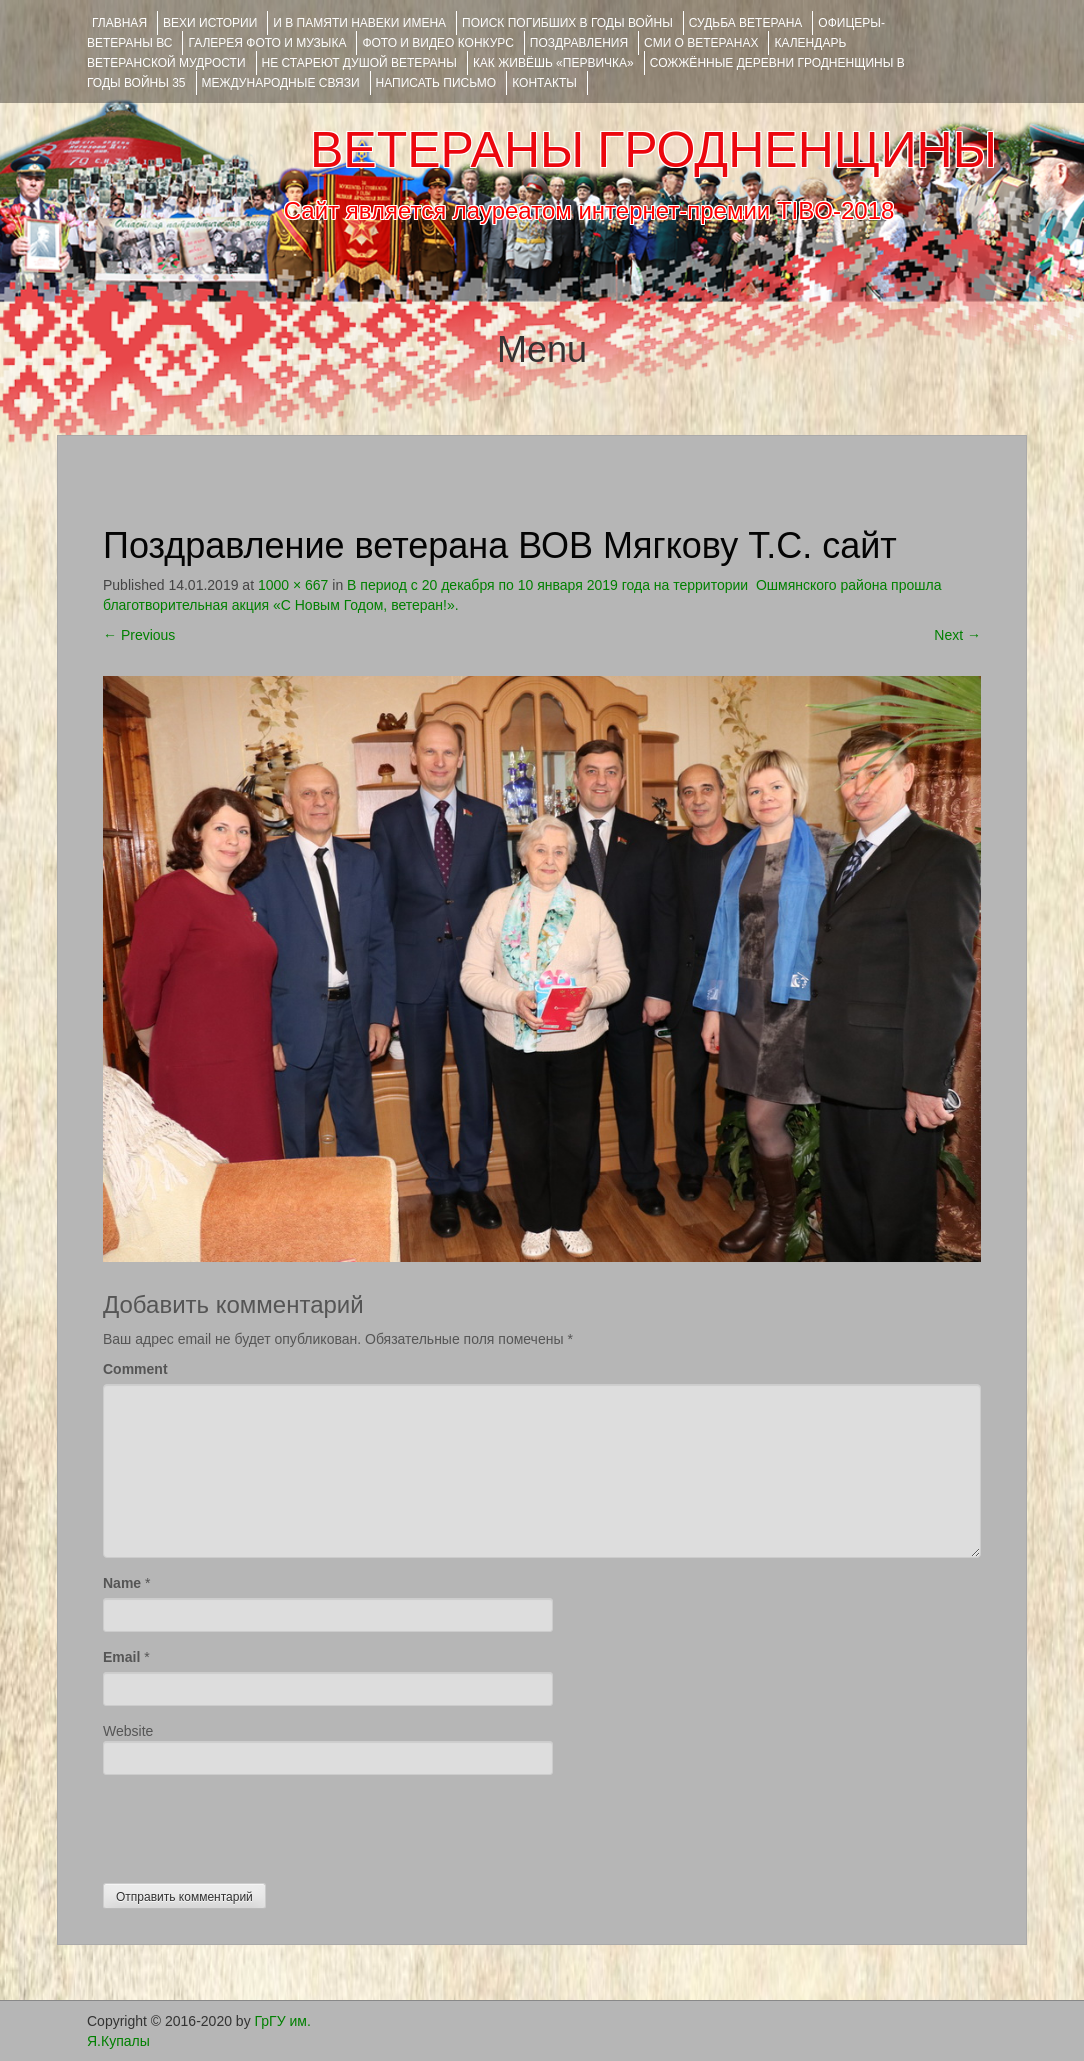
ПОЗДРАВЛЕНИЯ (579, 43)
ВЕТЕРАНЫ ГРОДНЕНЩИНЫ (653, 150)
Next (957, 635)
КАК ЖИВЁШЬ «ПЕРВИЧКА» (553, 63)
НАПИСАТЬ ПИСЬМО (436, 83)
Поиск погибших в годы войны (567, 23)
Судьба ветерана (746, 23)
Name (122, 1583)
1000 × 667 (293, 585)
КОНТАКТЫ (544, 83)
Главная (119, 23)
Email (121, 1657)
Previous (139, 635)
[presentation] (255, 1824)
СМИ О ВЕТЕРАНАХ (701, 43)
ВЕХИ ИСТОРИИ (210, 23)
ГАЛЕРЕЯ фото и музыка (267, 43)
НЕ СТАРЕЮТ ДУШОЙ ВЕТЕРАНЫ (359, 63)
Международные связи (281, 83)
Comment (135, 1369)
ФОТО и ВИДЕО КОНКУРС (437, 43)
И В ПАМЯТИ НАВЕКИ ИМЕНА (359, 23)
